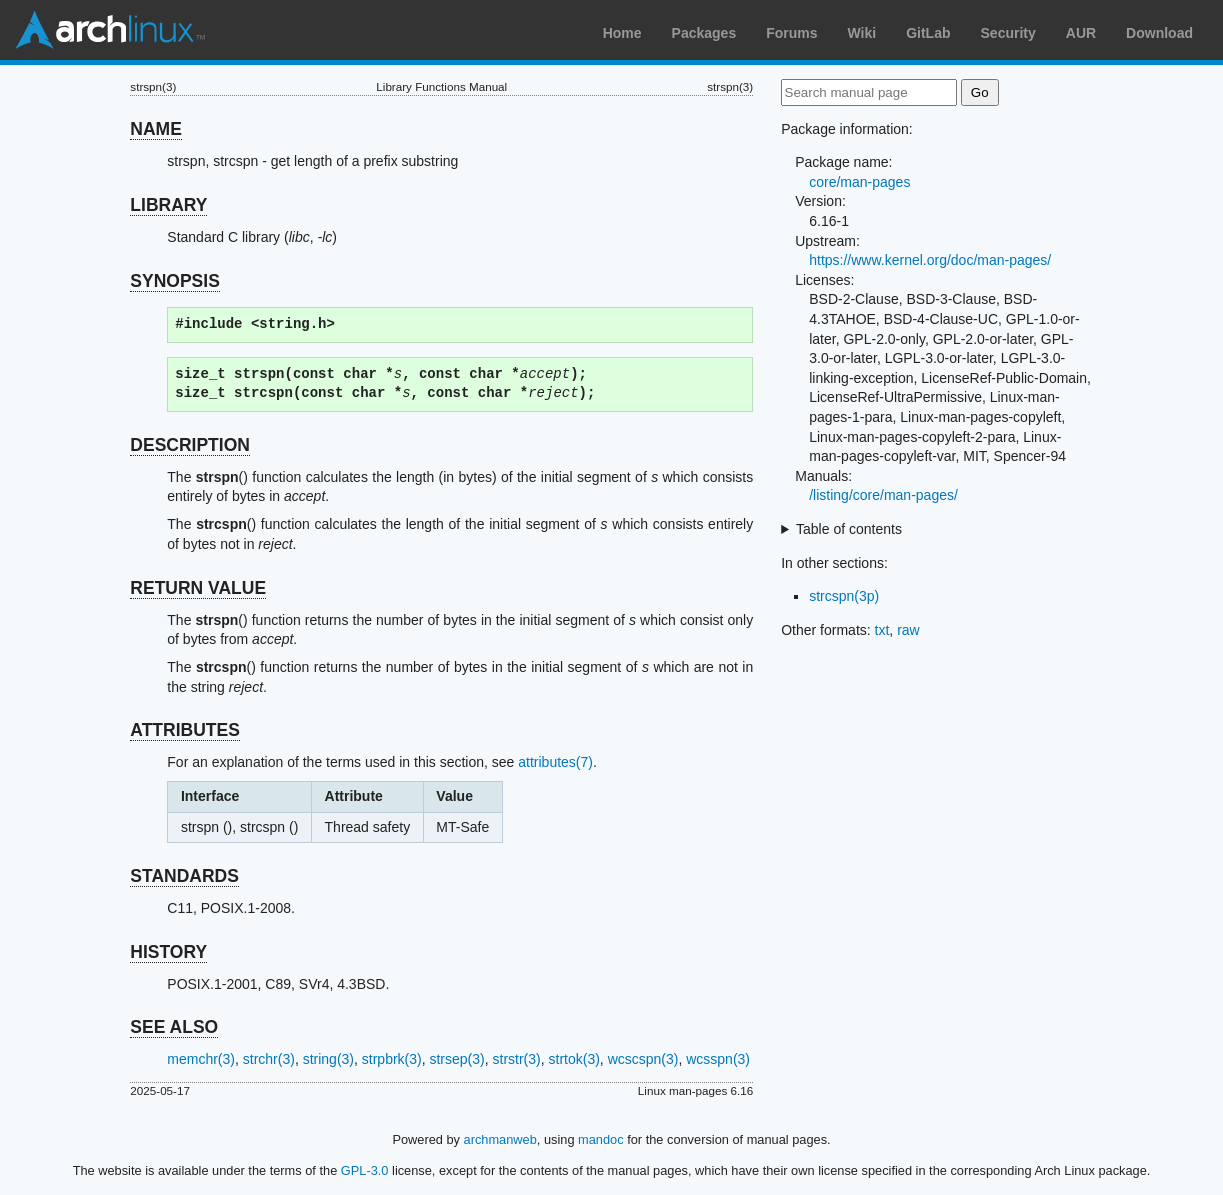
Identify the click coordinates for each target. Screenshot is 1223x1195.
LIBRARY (168, 205)
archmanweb (500, 1139)
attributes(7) (555, 762)
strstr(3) (517, 1059)
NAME (156, 129)
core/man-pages (859, 182)
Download (1159, 33)
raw (908, 630)
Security (1008, 33)
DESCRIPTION (190, 445)
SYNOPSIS (174, 281)
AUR (1081, 33)
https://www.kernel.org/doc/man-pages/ (930, 260)
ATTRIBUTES (185, 730)
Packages (704, 33)
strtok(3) (574, 1059)
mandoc (601, 1139)
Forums (791, 33)
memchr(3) (201, 1059)
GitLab (928, 33)
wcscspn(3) (643, 1059)
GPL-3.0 (365, 1170)
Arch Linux (110, 30)
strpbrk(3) (392, 1059)
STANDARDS (184, 876)
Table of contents (849, 529)
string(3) (328, 1059)
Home (622, 33)
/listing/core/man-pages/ (883, 495)
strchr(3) (269, 1059)
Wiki (862, 33)
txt (882, 630)
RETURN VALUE (198, 588)
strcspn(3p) (844, 596)
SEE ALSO (174, 1027)
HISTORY (168, 952)
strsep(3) (456, 1059)
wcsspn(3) (718, 1059)
